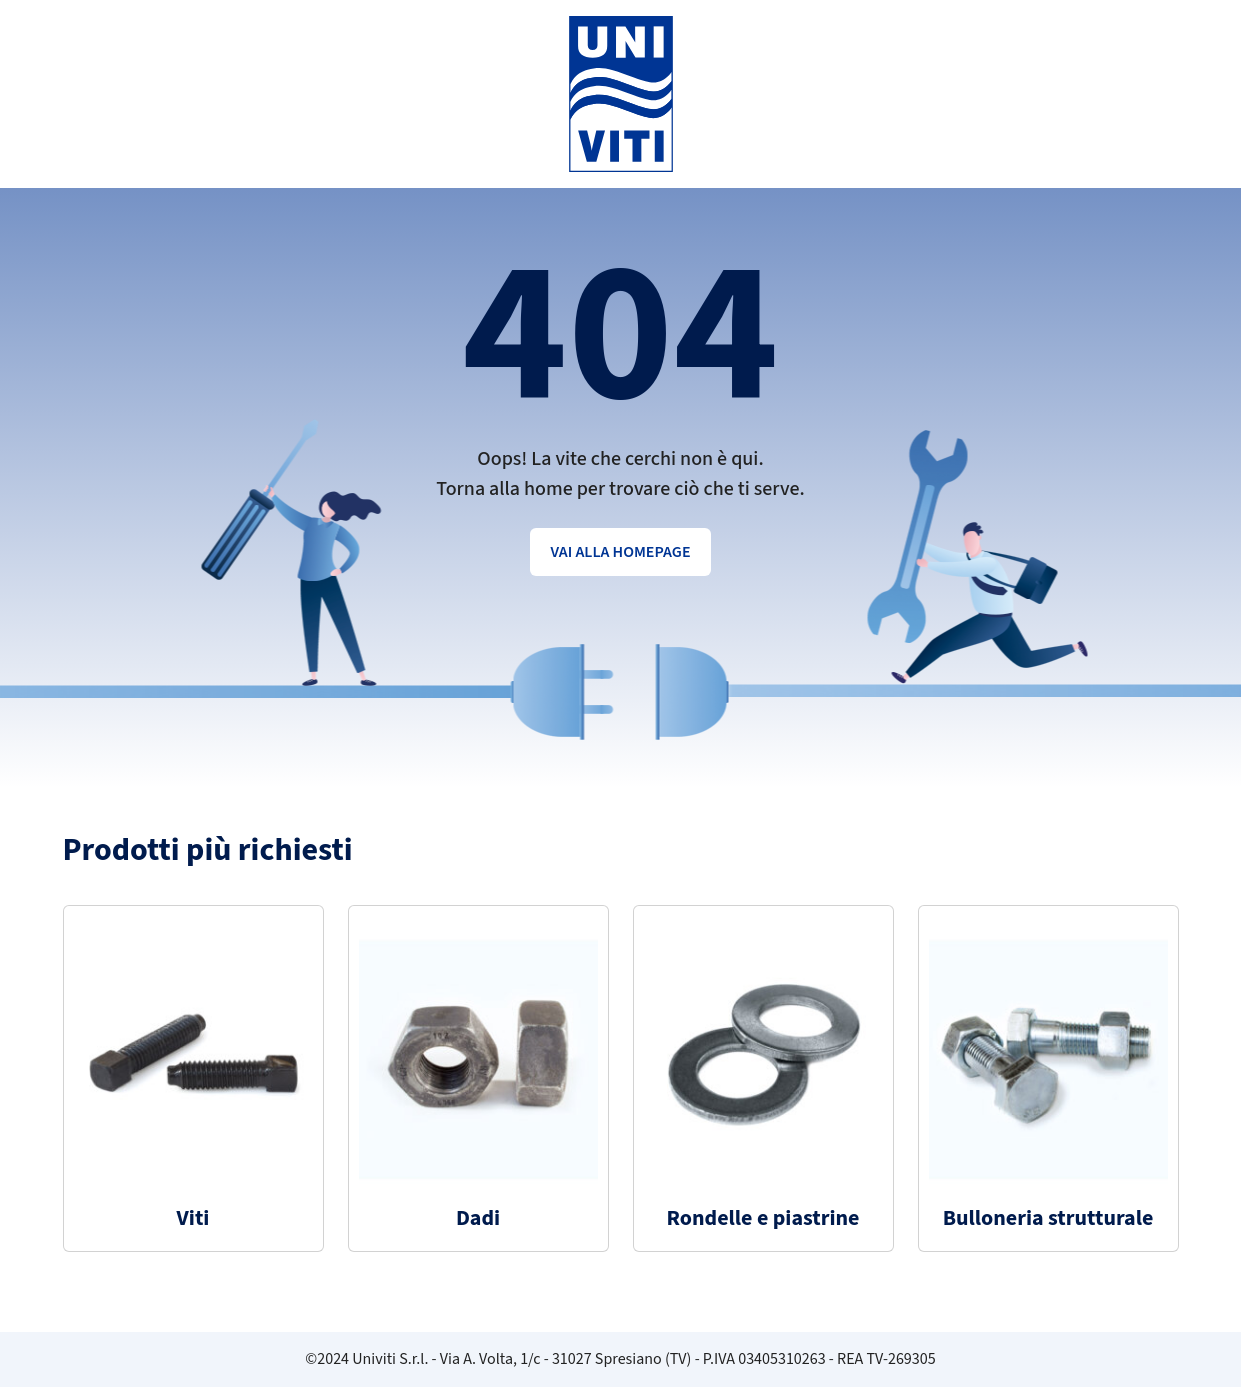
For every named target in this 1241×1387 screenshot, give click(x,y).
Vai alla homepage (620, 552)
